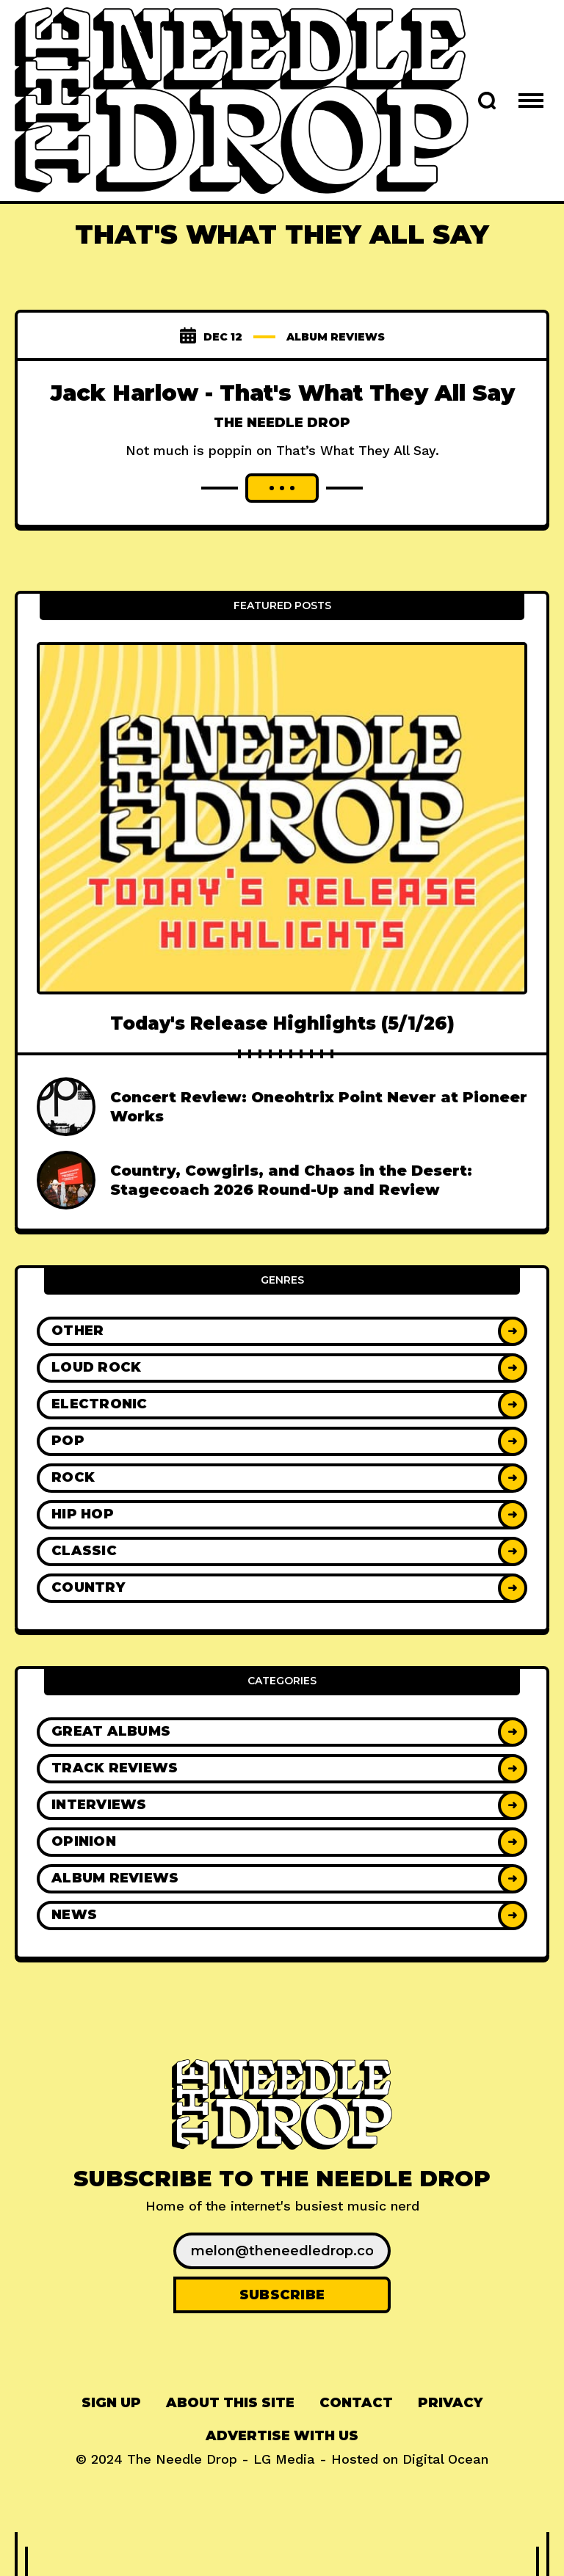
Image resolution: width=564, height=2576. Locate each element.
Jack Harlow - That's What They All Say (282, 393)
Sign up (111, 2403)
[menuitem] (111, 2403)
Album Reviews (335, 336)
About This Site (230, 2403)
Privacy (450, 2403)
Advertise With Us (282, 2436)
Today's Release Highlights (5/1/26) (282, 1023)
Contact (356, 2403)
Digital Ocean (445, 2459)
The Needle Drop (282, 423)
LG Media (284, 2459)
